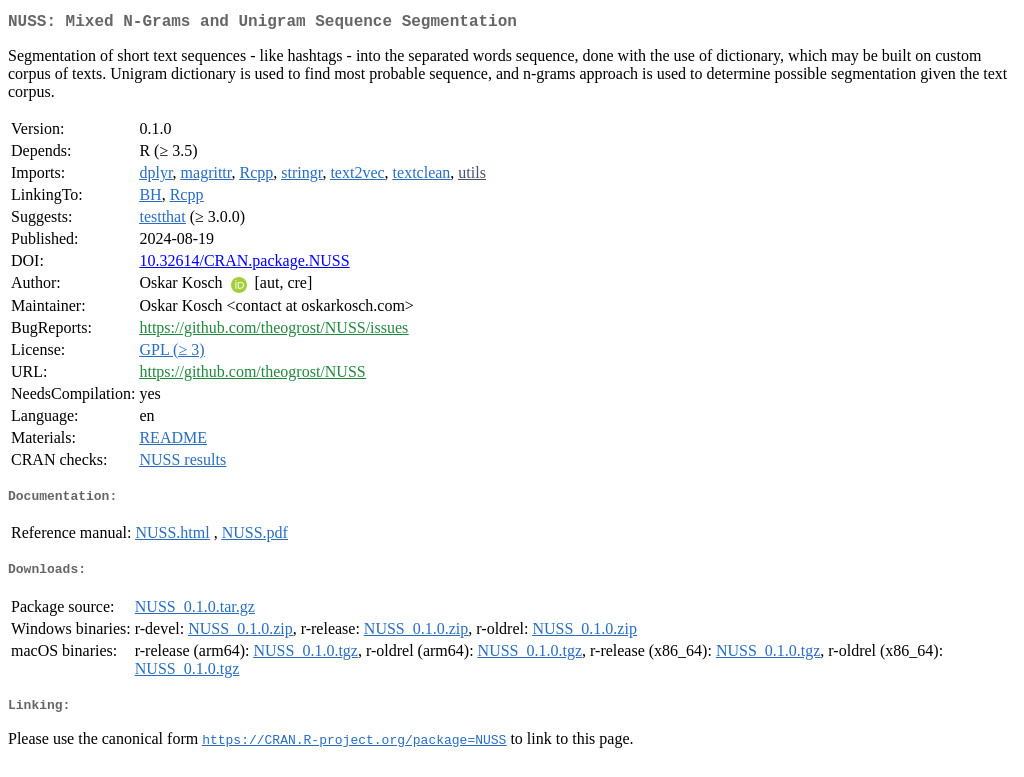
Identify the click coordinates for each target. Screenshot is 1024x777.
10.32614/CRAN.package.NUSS (244, 264)
